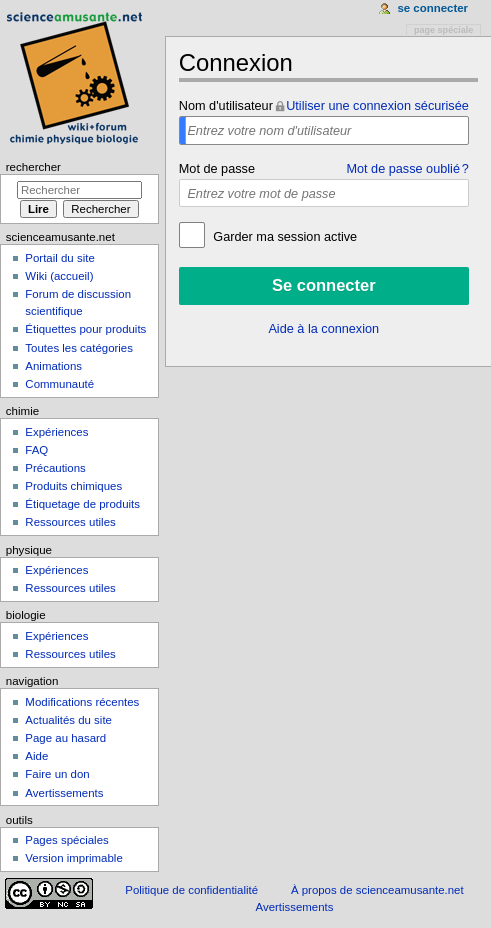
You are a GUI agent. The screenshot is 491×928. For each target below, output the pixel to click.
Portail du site (59, 258)
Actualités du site (68, 720)
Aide (36, 756)
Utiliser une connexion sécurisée (377, 106)
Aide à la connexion (323, 329)
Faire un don (57, 774)
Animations (53, 366)
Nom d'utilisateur (226, 106)
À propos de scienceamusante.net (377, 890)
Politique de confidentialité (191, 890)
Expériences (56, 432)
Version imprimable (73, 858)
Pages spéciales (66, 840)
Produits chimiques (73, 486)
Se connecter (432, 8)
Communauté (59, 384)
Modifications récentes (82, 702)
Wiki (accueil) (59, 276)
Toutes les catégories (79, 348)
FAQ (36, 450)
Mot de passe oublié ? (407, 169)
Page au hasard (65, 738)
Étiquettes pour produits (85, 329)
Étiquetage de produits (82, 504)
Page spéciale (443, 30)
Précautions (55, 468)
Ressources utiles (70, 522)
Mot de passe (217, 169)
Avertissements (64, 793)
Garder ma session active (283, 237)
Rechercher (33, 167)
